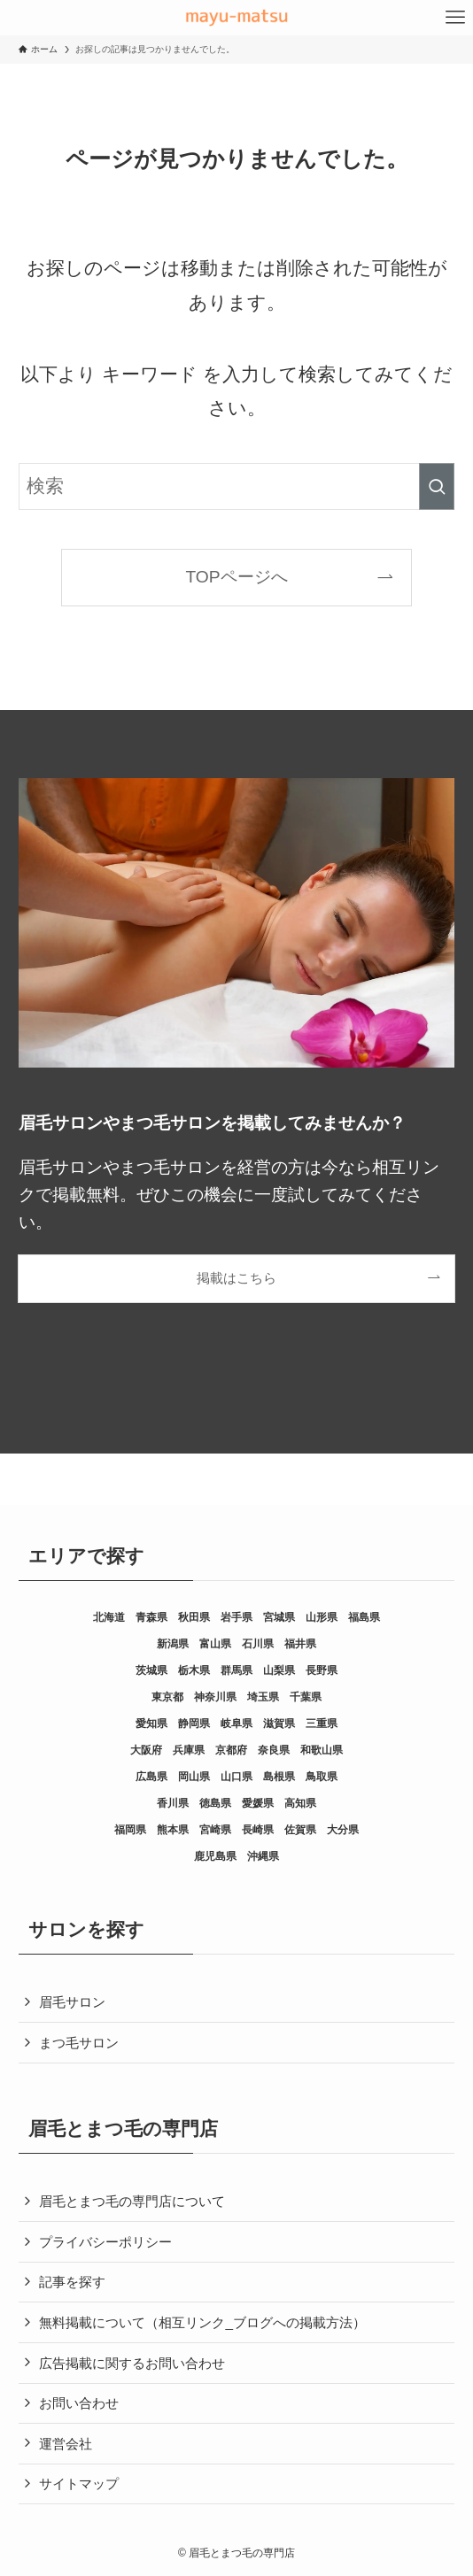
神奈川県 (215, 1697)
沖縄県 (263, 1856)
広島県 (151, 1776)
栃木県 (194, 1670)
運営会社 (65, 2443)
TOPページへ (236, 576)
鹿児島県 (215, 1856)
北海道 (109, 1617)
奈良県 (274, 1750)
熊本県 (173, 1829)
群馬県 (236, 1670)
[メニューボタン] (455, 17)
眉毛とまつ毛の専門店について (132, 2201)
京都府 (231, 1750)
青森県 (151, 1617)
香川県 (173, 1803)
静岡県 (194, 1723)
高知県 (300, 1803)
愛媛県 (258, 1803)
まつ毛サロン (79, 2042)
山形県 (321, 1617)
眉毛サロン (72, 2001)
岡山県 (194, 1776)
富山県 (215, 1644)
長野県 (321, 1670)
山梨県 (279, 1670)
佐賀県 (300, 1829)
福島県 (364, 1617)
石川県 (258, 1644)
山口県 (236, 1776)
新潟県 (173, 1644)
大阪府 (146, 1750)
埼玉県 (263, 1697)
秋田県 (194, 1617)
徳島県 (215, 1803)
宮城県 (279, 1617)
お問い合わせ (79, 2402)
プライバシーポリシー (105, 2241)
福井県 (300, 1644)
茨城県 (151, 1670)
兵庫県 (189, 1750)
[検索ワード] (236, 486)
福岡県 (130, 1829)
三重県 (321, 1723)
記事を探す (72, 2281)
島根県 (279, 1776)
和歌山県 (321, 1750)
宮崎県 (215, 1829)
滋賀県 (279, 1723)
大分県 (343, 1829)
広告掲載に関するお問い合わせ (132, 2363)
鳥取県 (321, 1776)
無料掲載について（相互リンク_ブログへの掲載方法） (202, 2322)
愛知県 (151, 1723)
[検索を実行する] (436, 486)
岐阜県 (236, 1723)
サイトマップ (79, 2483)
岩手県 (236, 1617)
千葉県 (306, 1697)
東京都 (167, 1697)
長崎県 (258, 1829)
